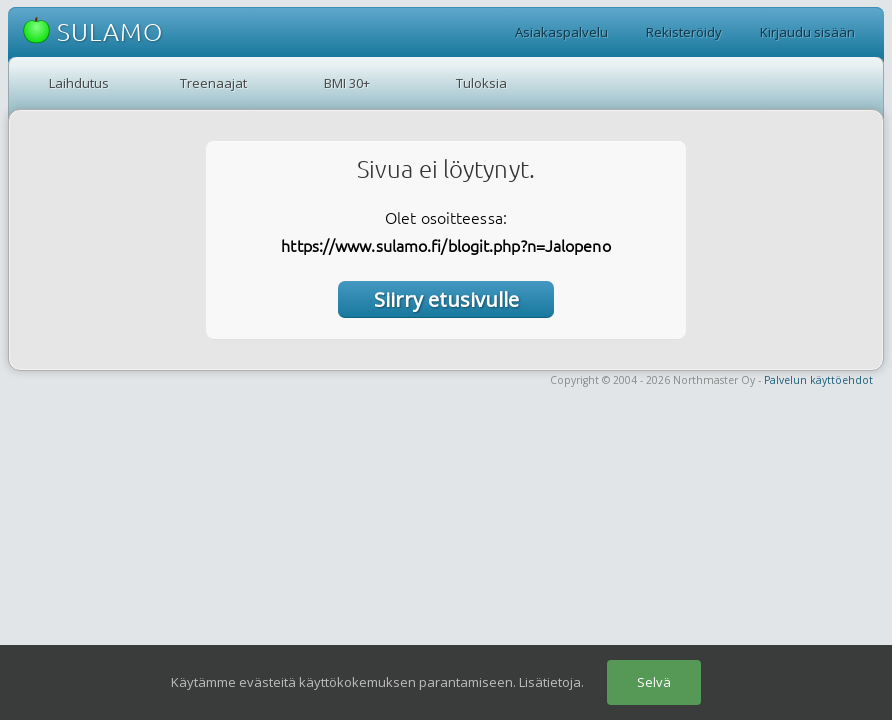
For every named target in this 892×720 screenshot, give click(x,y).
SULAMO (93, 31)
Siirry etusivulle (446, 299)
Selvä (654, 682)
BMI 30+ (347, 83)
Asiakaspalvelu (561, 32)
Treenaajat (213, 83)
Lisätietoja (550, 682)
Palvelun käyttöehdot (818, 380)
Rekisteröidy (684, 32)
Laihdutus (79, 83)
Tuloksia (481, 83)
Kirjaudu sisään (807, 32)
